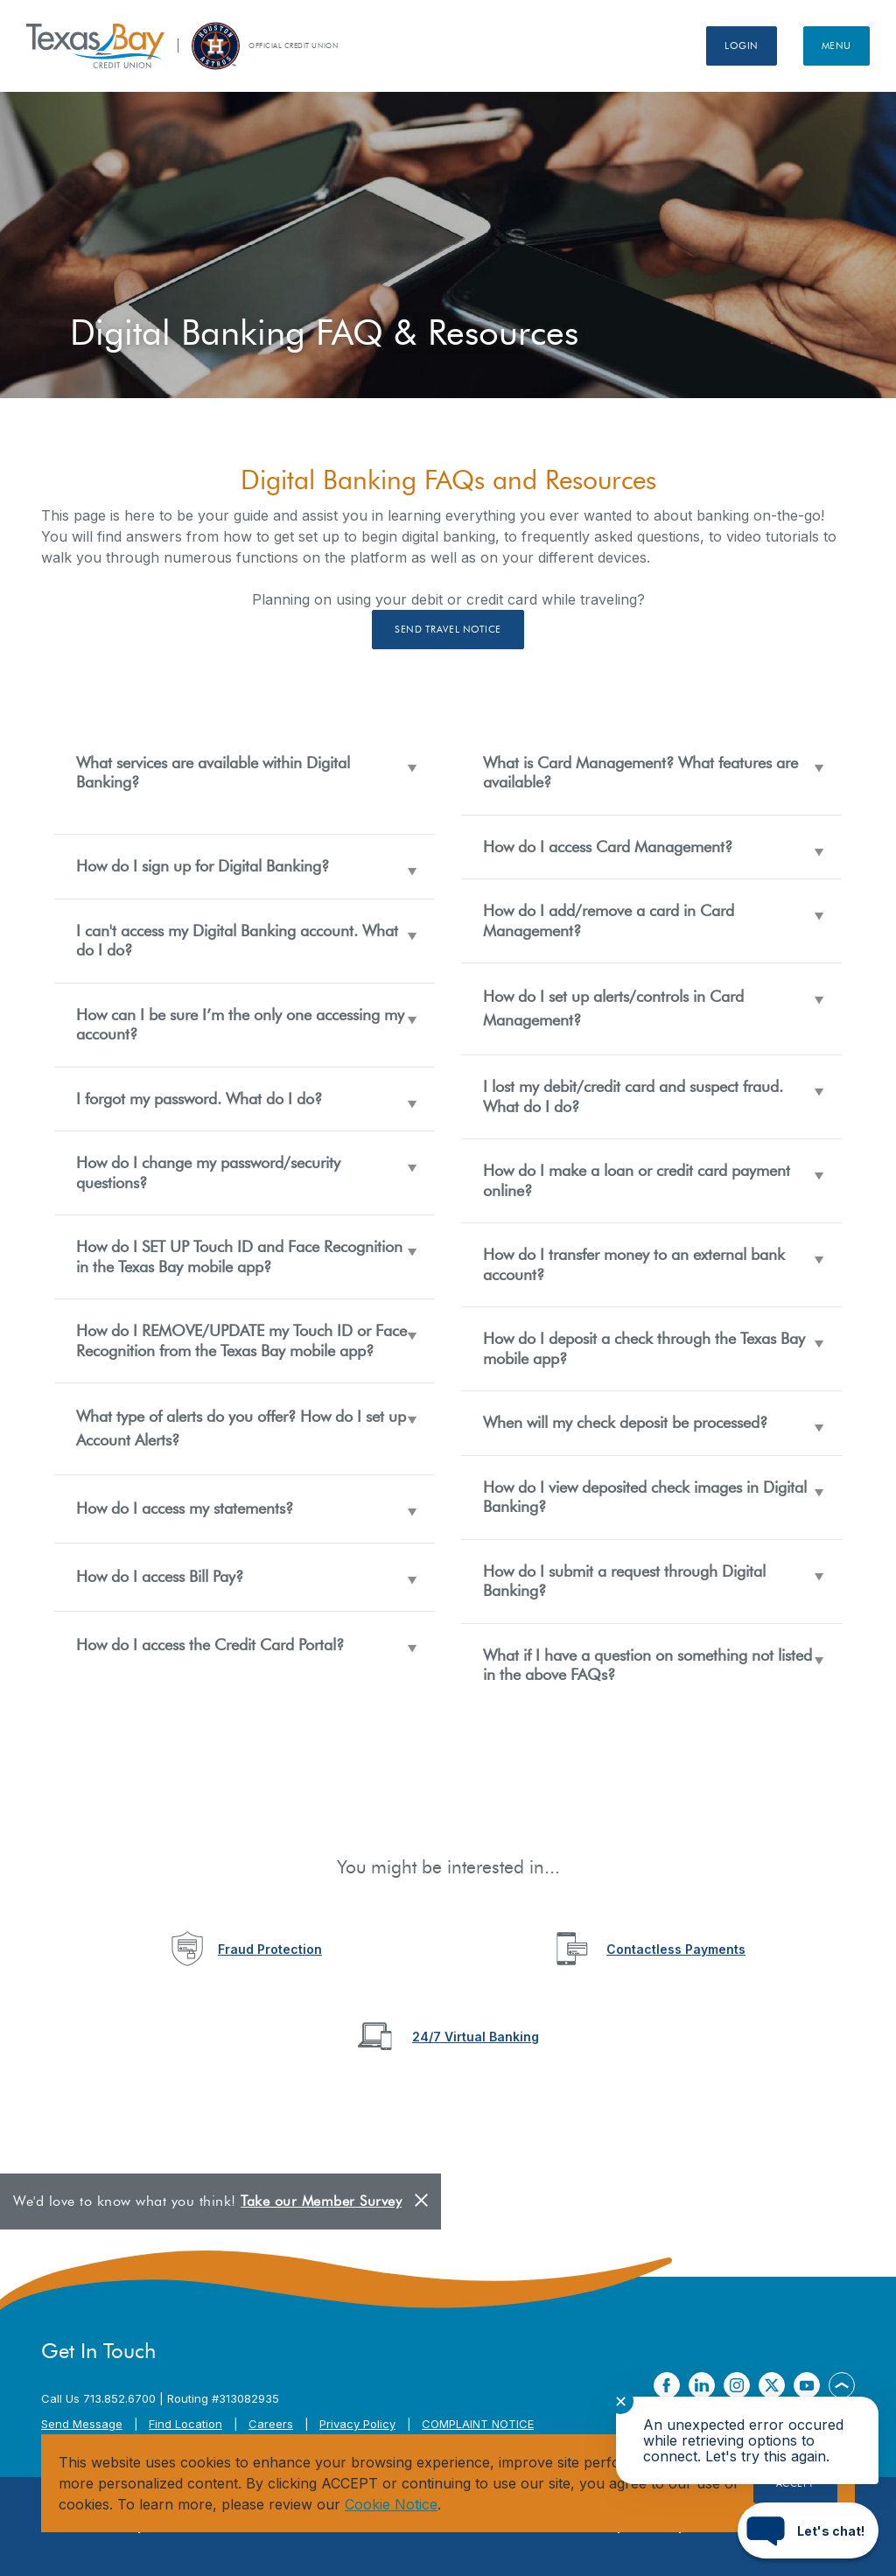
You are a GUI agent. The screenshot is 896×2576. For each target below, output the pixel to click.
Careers (270, 2424)
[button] (244, 783)
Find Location (185, 2424)
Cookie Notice (391, 2504)
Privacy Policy (357, 2424)
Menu (836, 45)
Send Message (81, 2424)
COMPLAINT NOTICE (478, 2424)
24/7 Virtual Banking (475, 2036)
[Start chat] (808, 2530)
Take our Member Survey (321, 2201)
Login (741, 45)
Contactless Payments (676, 1949)
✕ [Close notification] (620, 2401)
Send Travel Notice (448, 629)
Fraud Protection (270, 1949)
